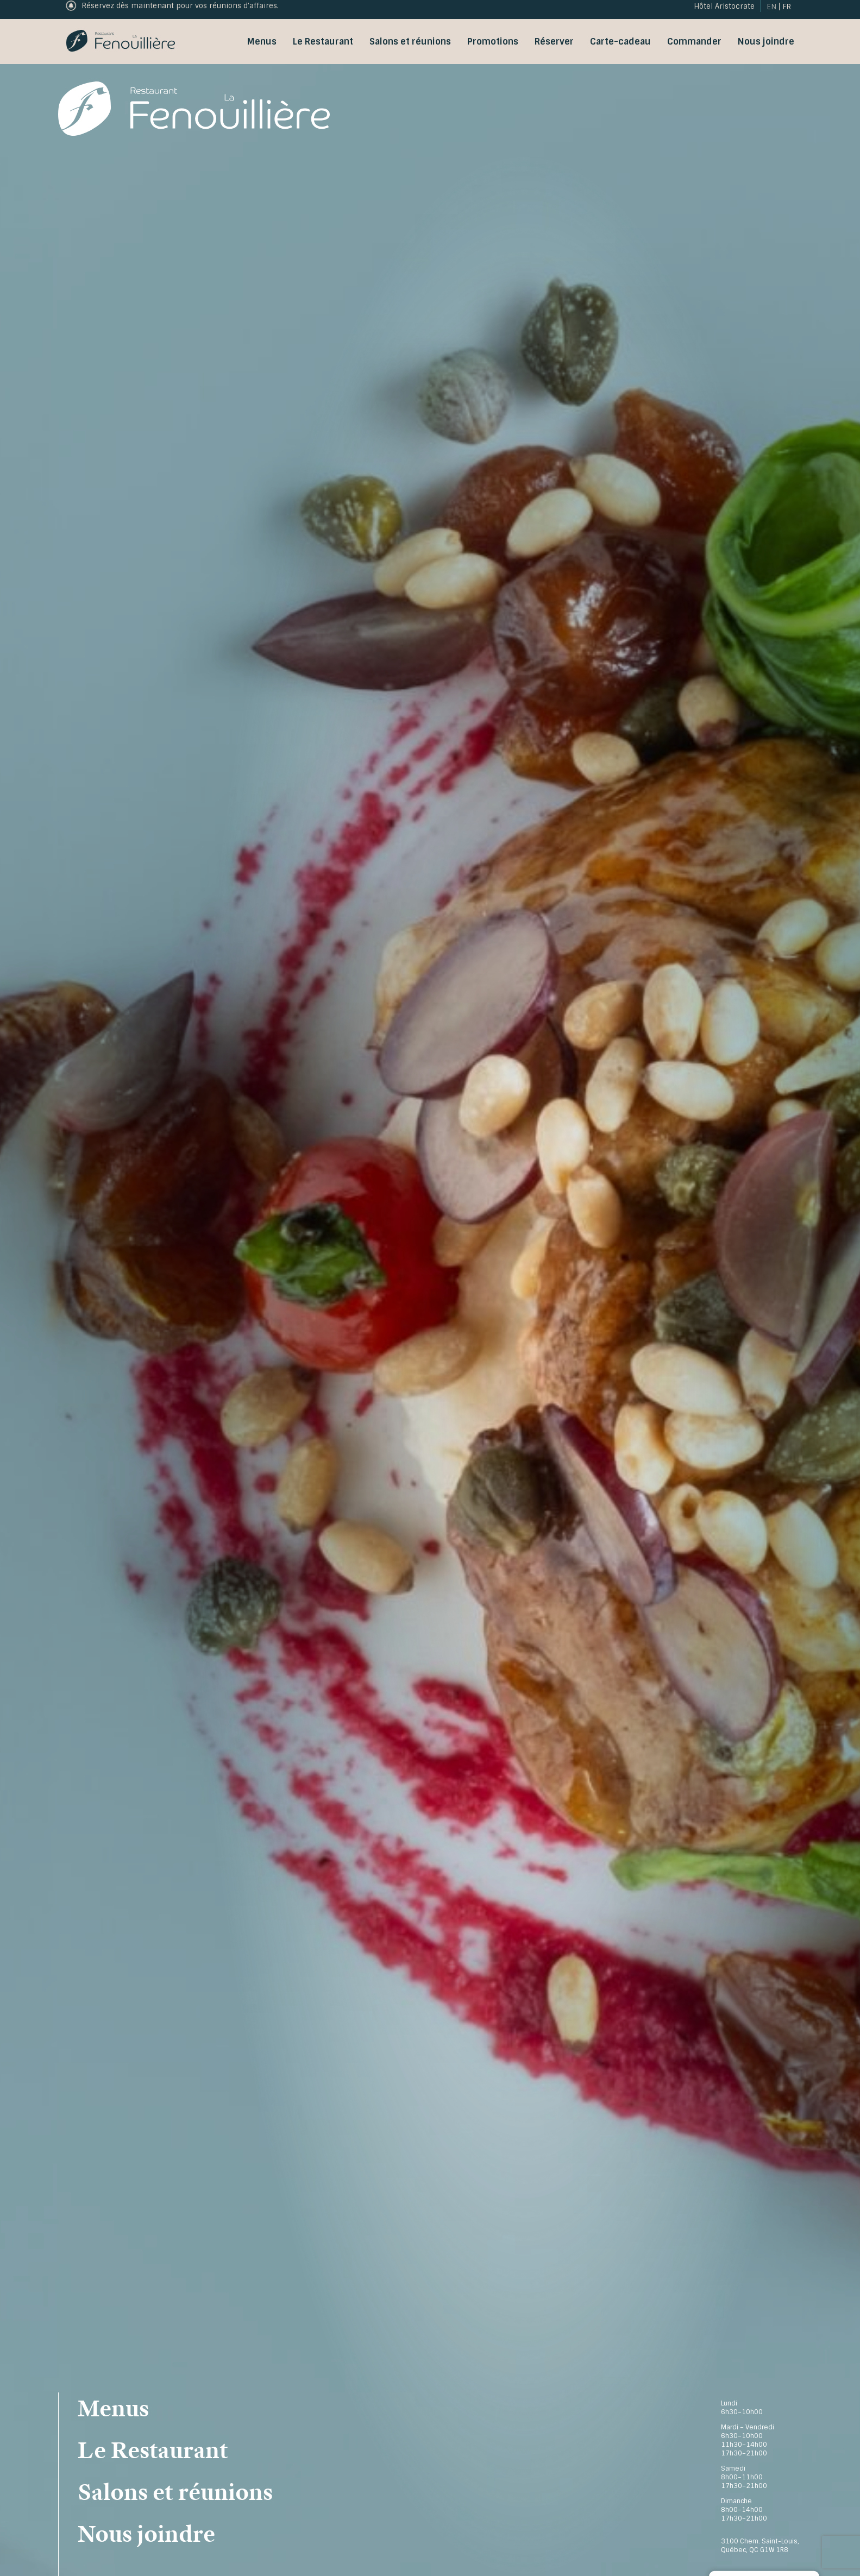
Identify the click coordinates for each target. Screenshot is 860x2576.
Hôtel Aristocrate (728, 24)
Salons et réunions (175, 2491)
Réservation (91, 24)
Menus (113, 2407)
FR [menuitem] (794, 24)
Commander (265, 24)
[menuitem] (779, 24)
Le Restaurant (153, 2449)
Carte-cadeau (178, 24)
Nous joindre (146, 2533)
